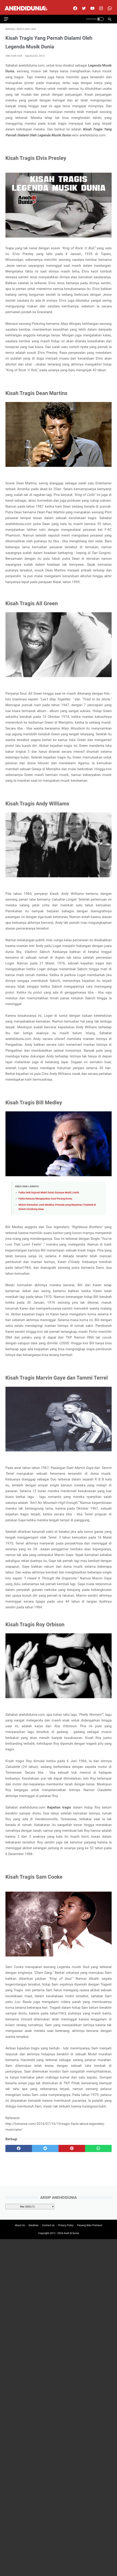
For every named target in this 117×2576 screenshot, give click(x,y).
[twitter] (82, 5)
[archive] (29, 2206)
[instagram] (99, 5)
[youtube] (90, 5)
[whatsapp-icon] (108, 5)
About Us (20, 2226)
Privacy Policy (66, 2226)
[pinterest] (71, 2144)
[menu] (9, 14)
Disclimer (34, 2226)
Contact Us (48, 2226)
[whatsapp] (98, 2144)
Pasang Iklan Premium (89, 2226)
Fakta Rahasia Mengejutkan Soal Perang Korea (45, 1195)
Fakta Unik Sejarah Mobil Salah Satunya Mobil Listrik (48, 1189)
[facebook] (73, 5)
